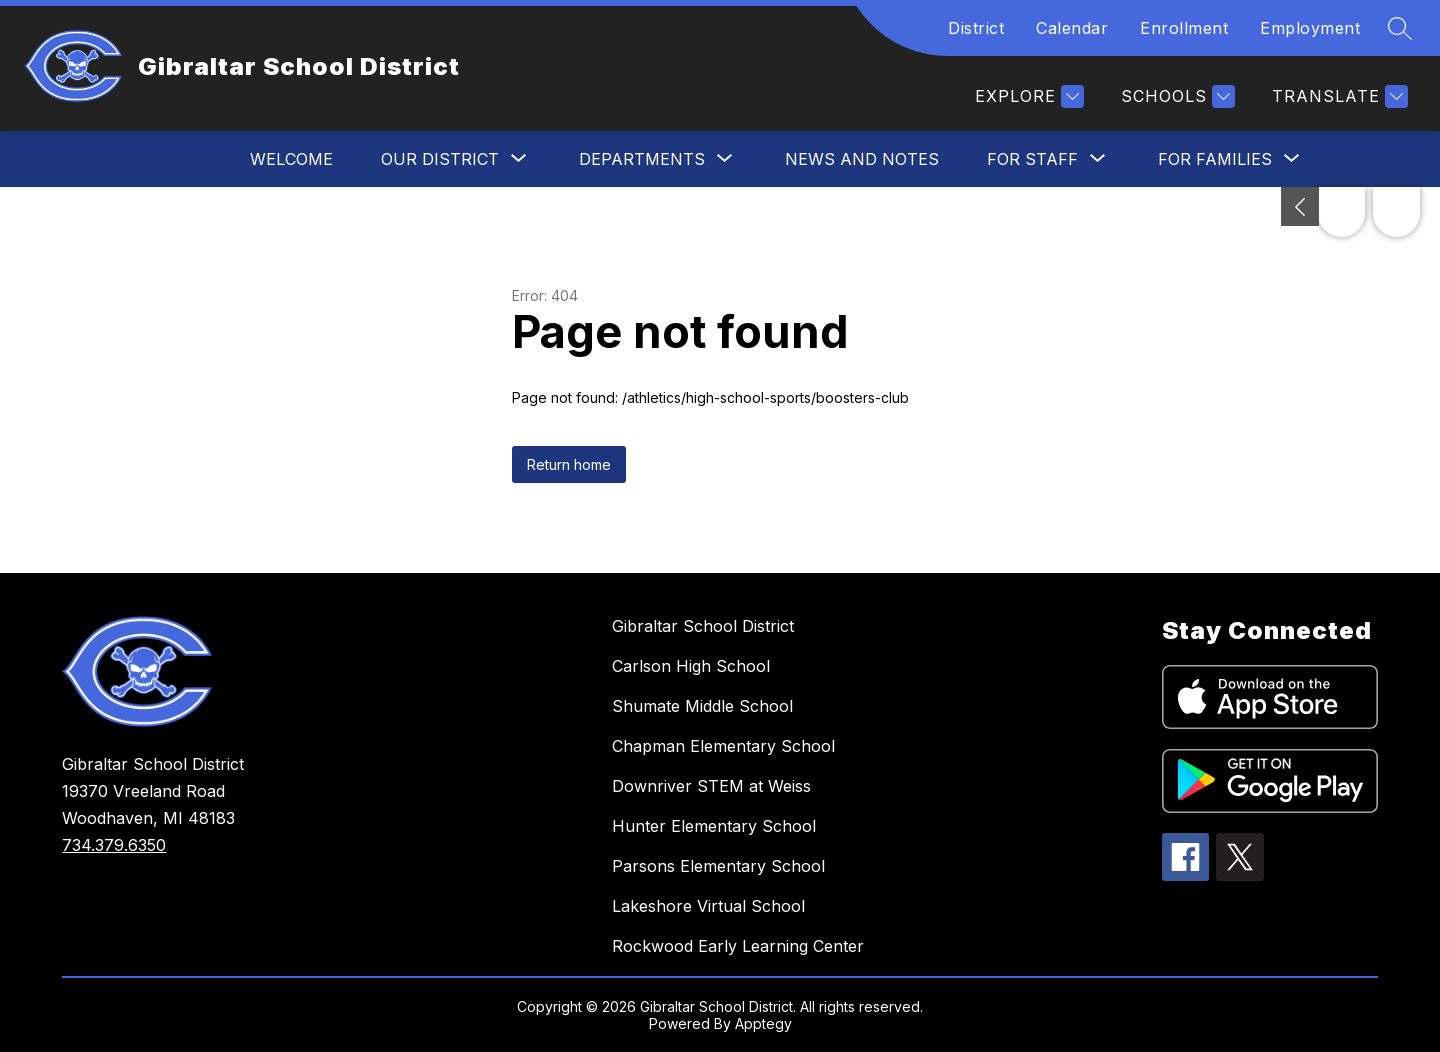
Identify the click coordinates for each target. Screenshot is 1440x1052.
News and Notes (862, 159)
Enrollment (1184, 28)
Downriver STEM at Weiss (711, 786)
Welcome (291, 159)
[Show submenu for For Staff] (1032, 159)
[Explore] (1027, 96)
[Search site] (1400, 28)
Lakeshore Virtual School (708, 906)
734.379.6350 (114, 845)
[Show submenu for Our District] (440, 159)
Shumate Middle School (702, 706)
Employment (1310, 28)
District (976, 28)
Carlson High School (691, 666)
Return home (569, 464)
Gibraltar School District (703, 626)
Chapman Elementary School (723, 746)
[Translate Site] (1337, 96)
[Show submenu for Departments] (642, 159)
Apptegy (763, 1023)
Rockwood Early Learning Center (738, 946)
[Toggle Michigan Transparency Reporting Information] (1300, 206)
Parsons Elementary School (718, 866)
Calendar (1072, 28)
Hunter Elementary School (714, 826)
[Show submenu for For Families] (1215, 159)
